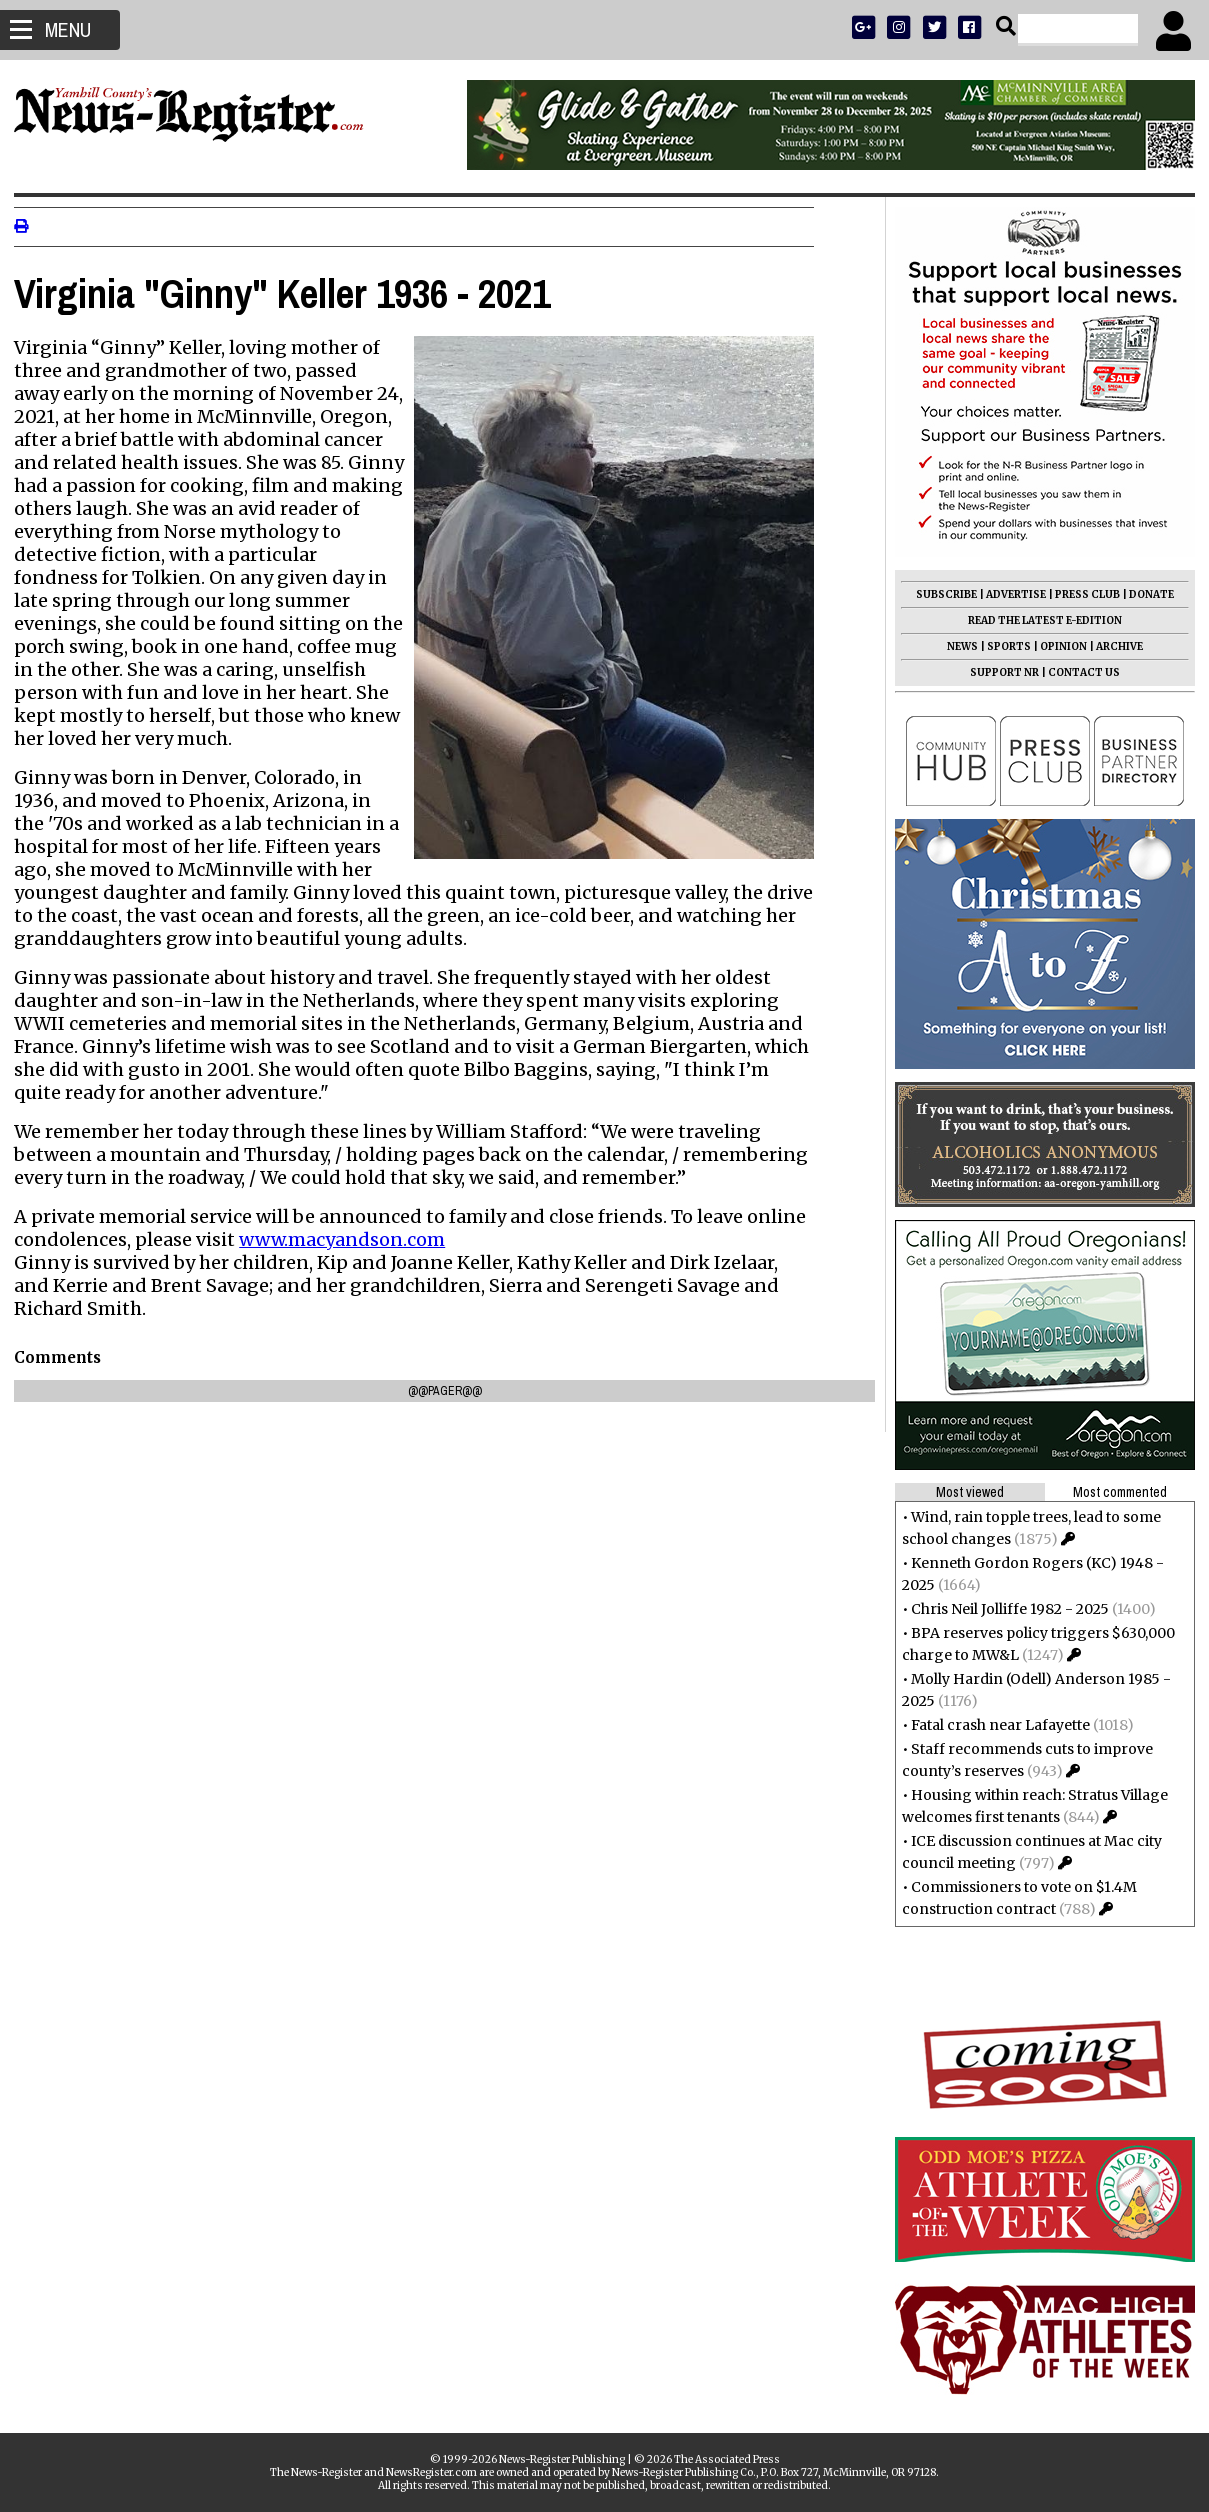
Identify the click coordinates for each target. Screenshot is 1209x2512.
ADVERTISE (1010, 594)
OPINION (1057, 646)
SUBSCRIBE (940, 594)
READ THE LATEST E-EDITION (1039, 620)
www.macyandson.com (348, 1239)
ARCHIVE (1113, 646)
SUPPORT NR (998, 672)
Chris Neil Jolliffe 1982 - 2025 (1004, 1609)
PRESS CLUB (1081, 594)
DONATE (1145, 594)
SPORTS (1003, 646)
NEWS (956, 646)
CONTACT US (1078, 672)
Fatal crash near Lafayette (994, 1725)
